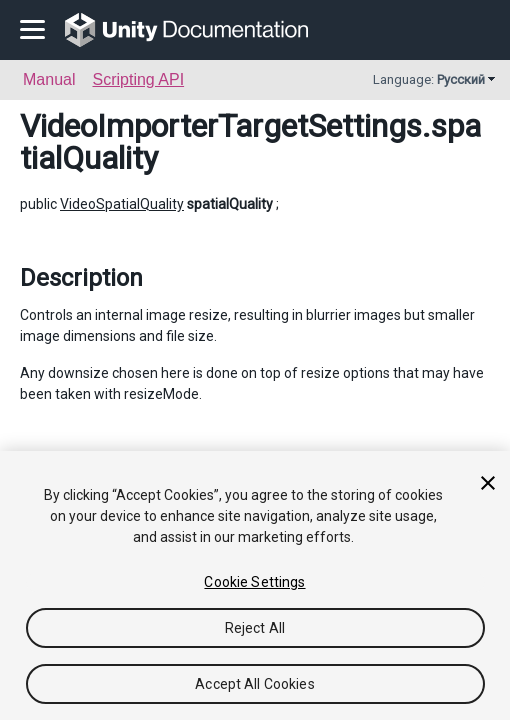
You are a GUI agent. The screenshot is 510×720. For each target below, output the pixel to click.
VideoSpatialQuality (122, 204)
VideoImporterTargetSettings (221, 126)
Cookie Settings (254, 582)
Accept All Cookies (255, 684)
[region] (255, 585)
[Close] (488, 483)
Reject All (255, 628)
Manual (49, 79)
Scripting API (138, 79)
